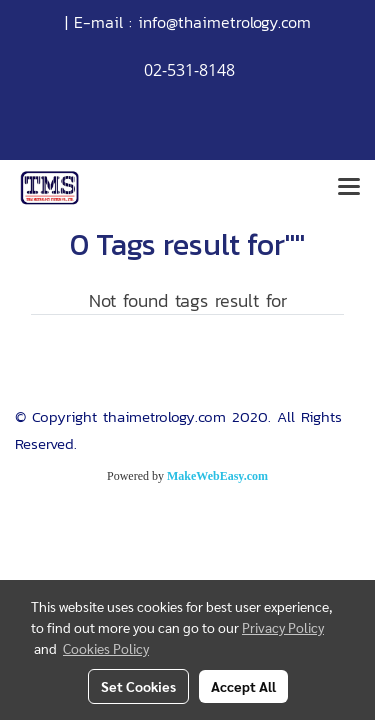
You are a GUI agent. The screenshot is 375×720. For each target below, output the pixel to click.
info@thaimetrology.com (224, 22)
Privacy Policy (283, 627)
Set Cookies (138, 686)
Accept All (243, 686)
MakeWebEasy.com (217, 476)
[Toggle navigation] (349, 188)
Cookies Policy (106, 648)
